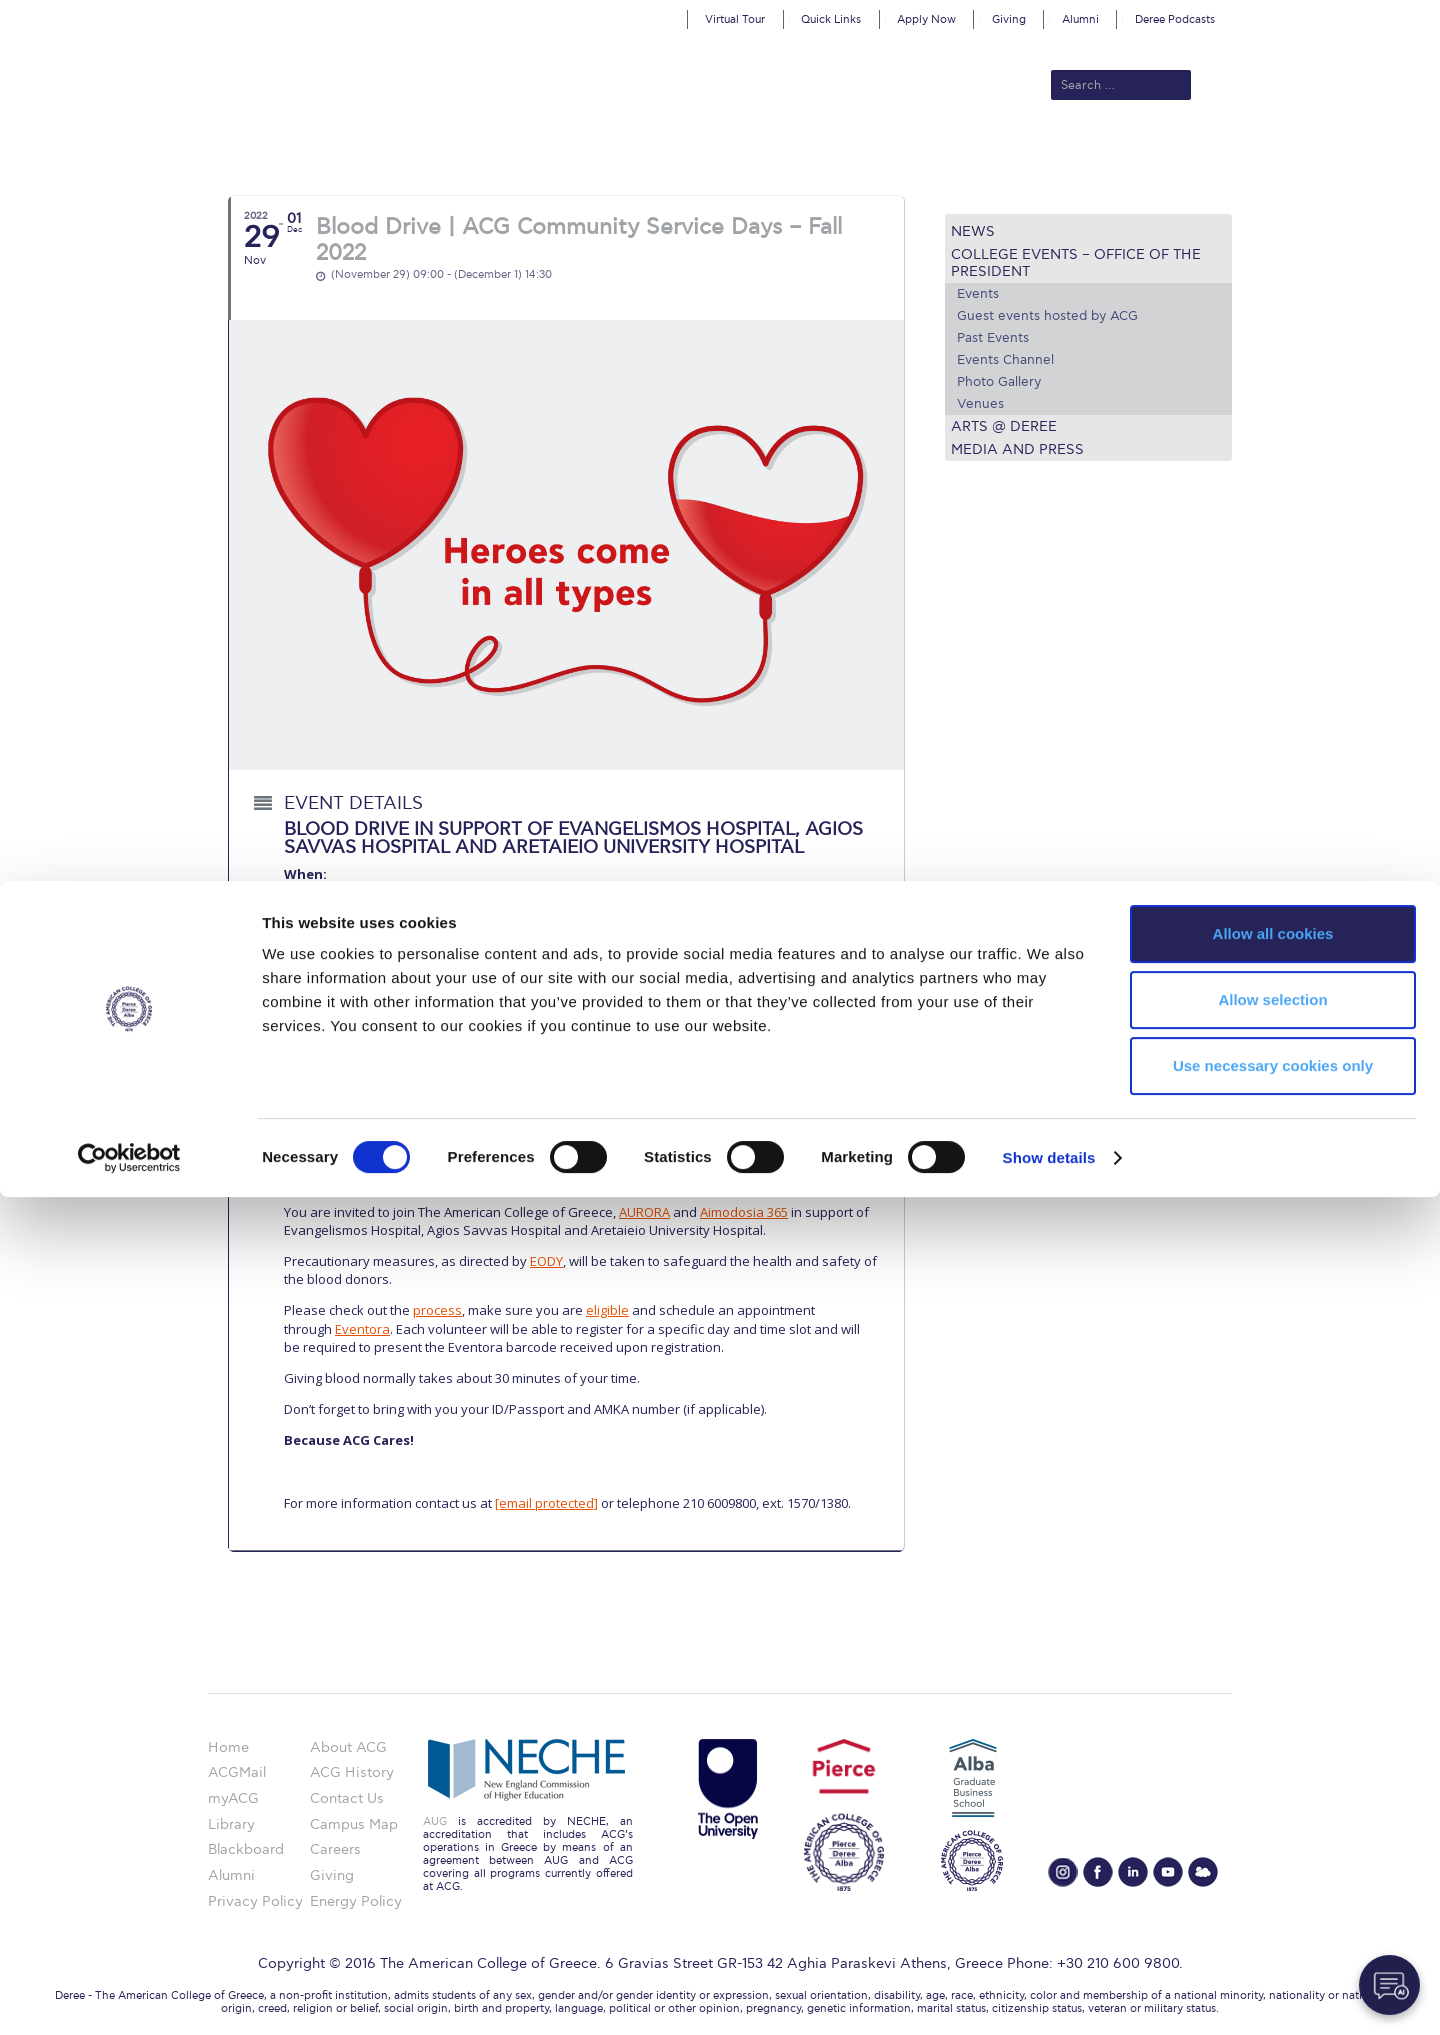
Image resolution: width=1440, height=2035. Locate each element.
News (973, 231)
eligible (607, 1310)
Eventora (362, 1329)
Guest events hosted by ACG (1047, 316)
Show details (1049, 1995)
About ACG (445, 152)
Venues (980, 404)
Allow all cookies (1273, 1771)
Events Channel (1005, 360)
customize (1355, 14)
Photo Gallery (999, 382)
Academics (636, 152)
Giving (1009, 19)
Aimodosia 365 (744, 1212)
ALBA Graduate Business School (810, 152)
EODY (546, 1261)
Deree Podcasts (1175, 19)
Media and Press (1017, 449)
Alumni (1080, 19)
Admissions (541, 152)
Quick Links (831, 19)
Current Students (1013, 152)
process (437, 1310)
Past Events (993, 338)
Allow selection (1272, 1837)
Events (978, 294)
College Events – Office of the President (1076, 263)
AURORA (644, 1212)
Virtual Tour (735, 19)
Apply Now (926, 19)
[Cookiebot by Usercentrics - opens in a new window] (129, 1996)
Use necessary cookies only (1273, 1903)
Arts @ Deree (1004, 426)
